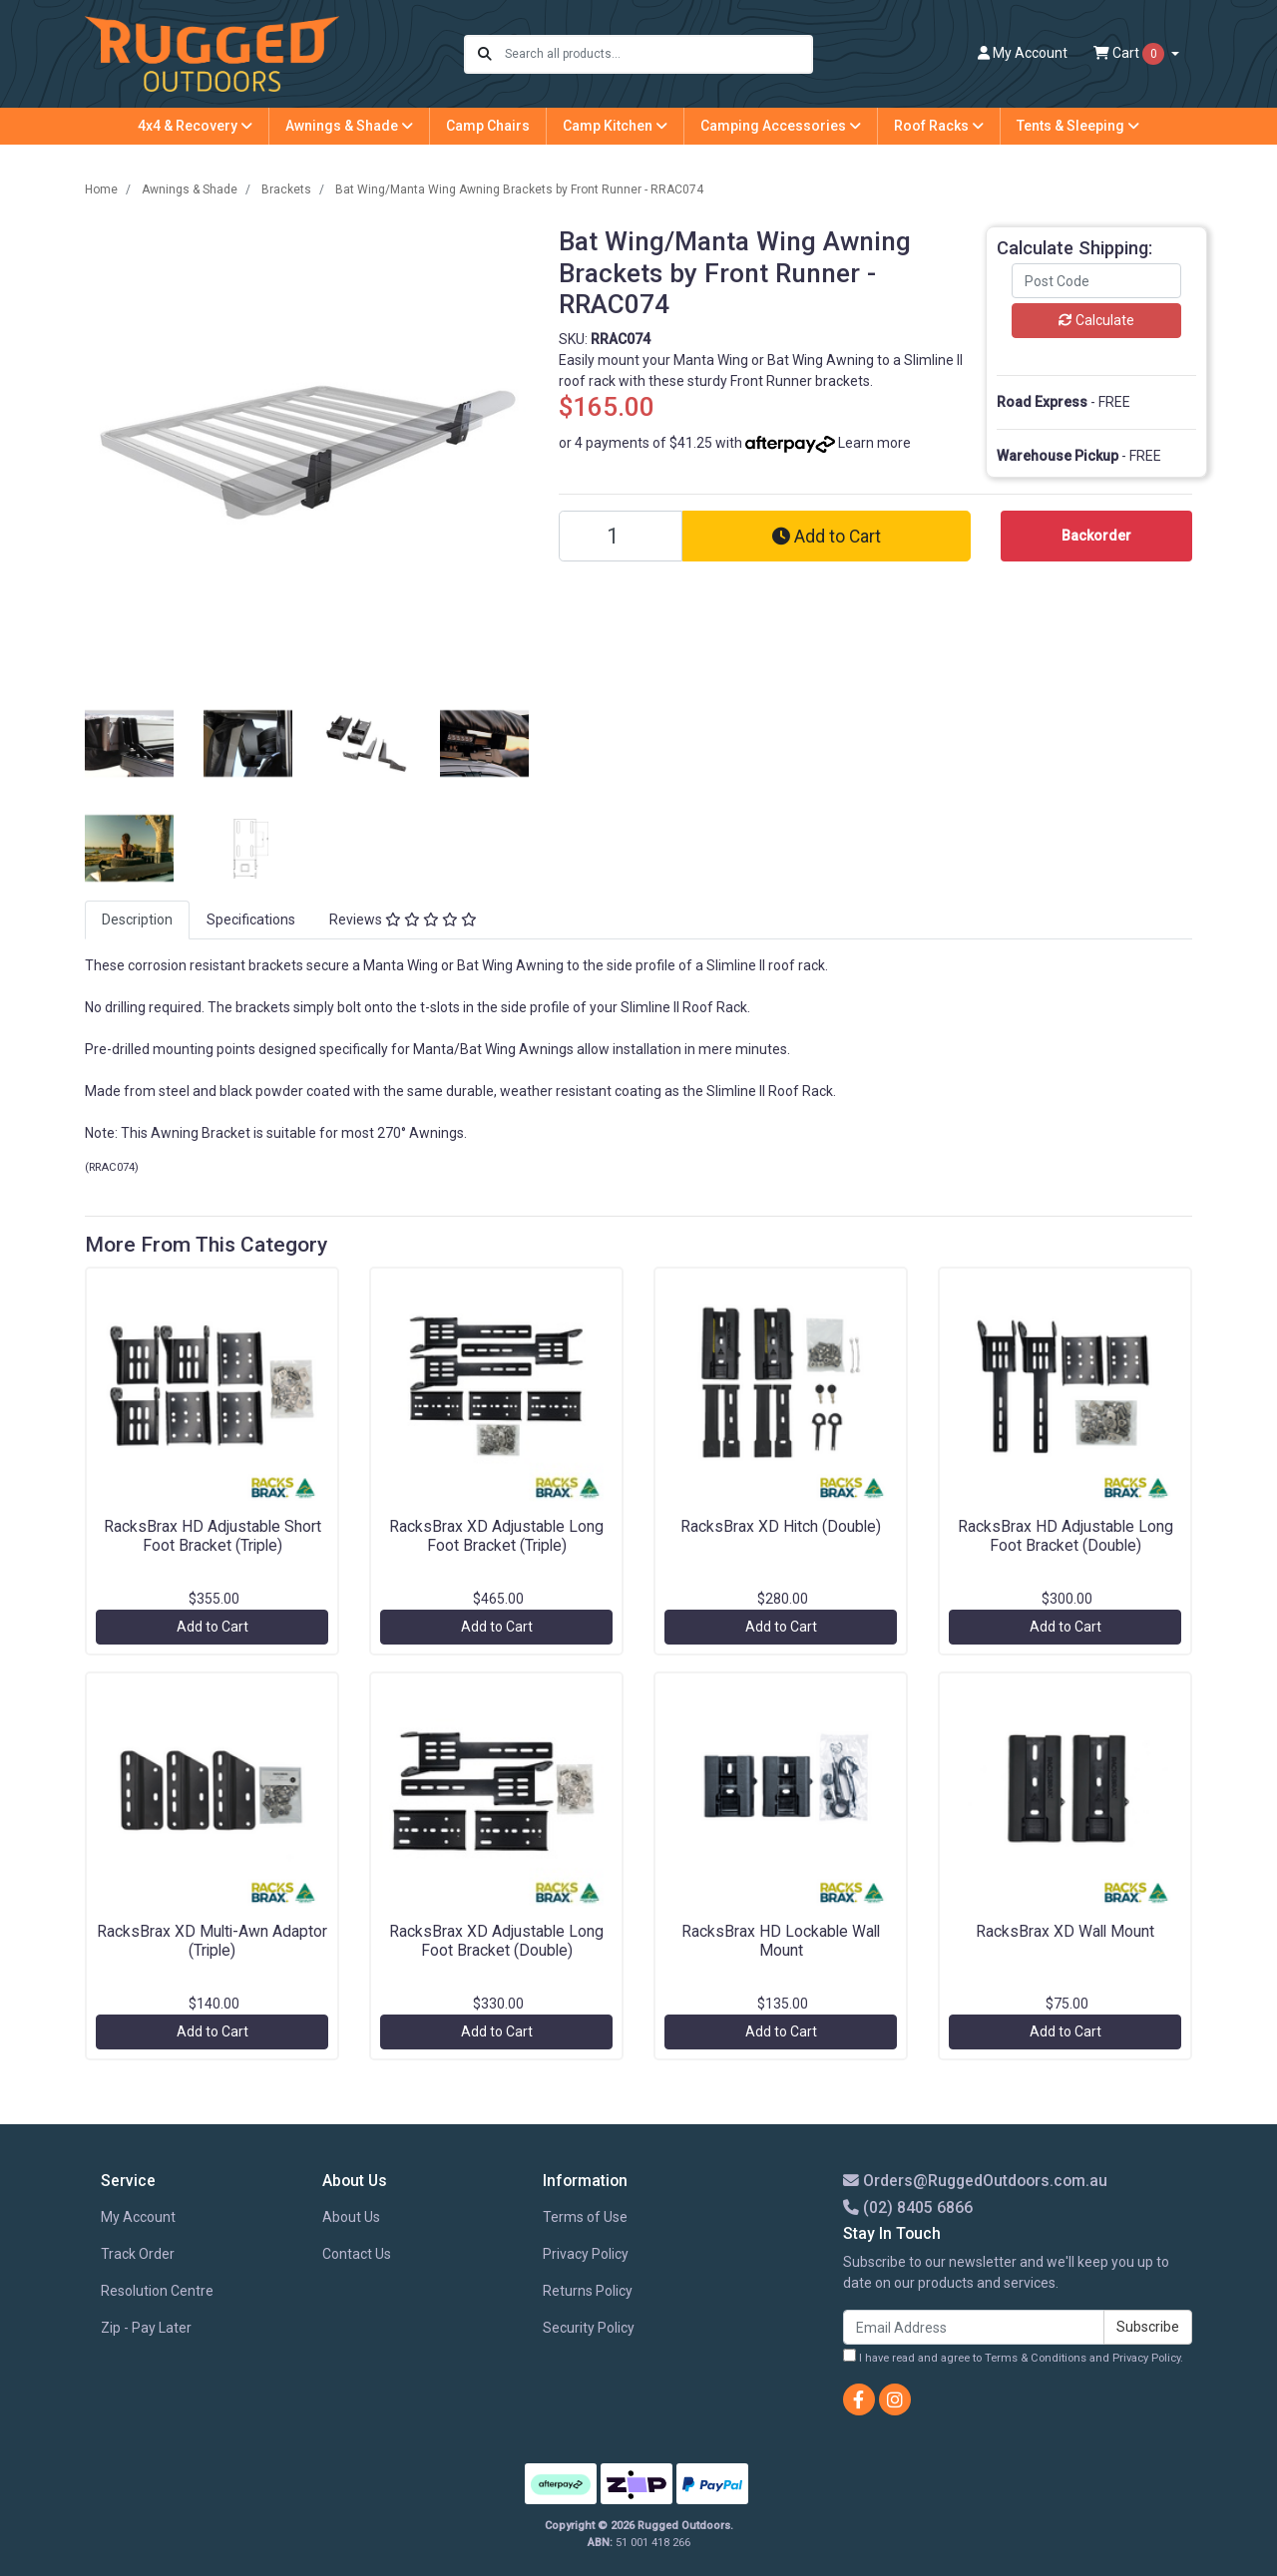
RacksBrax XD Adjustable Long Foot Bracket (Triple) (496, 1536)
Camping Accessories (780, 126)
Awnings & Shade (349, 126)
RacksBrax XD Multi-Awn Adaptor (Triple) (212, 1941)
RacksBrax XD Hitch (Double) (780, 1526)
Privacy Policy (586, 2254)
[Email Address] (973, 2327)
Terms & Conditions (1035, 2358)
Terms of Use (585, 2217)
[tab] (137, 920)
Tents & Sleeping (1078, 126)
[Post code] (1096, 280)
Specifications (251, 919)
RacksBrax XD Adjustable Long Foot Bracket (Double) (496, 1941)
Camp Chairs (488, 126)
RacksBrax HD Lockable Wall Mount (780, 1941)
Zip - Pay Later (146, 2328)
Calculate (1096, 320)
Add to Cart (826, 537)
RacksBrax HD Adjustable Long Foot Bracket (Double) (1065, 1536)
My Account (138, 2217)
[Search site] (485, 54)
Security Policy (589, 2328)
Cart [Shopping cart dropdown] (1130, 54)
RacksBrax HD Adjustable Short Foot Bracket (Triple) (212, 1536)
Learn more (874, 443)
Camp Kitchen (615, 126)
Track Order (138, 2254)
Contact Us (356, 2254)
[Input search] (658, 54)
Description (137, 919)
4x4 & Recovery (195, 126)
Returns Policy (588, 2291)
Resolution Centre (157, 2291)
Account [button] (1022, 53)
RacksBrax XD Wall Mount (1065, 1931)
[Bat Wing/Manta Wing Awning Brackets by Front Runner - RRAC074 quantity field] (620, 536)
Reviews (403, 919)
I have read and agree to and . (1013, 2357)
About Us (351, 2217)
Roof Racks (939, 126)
